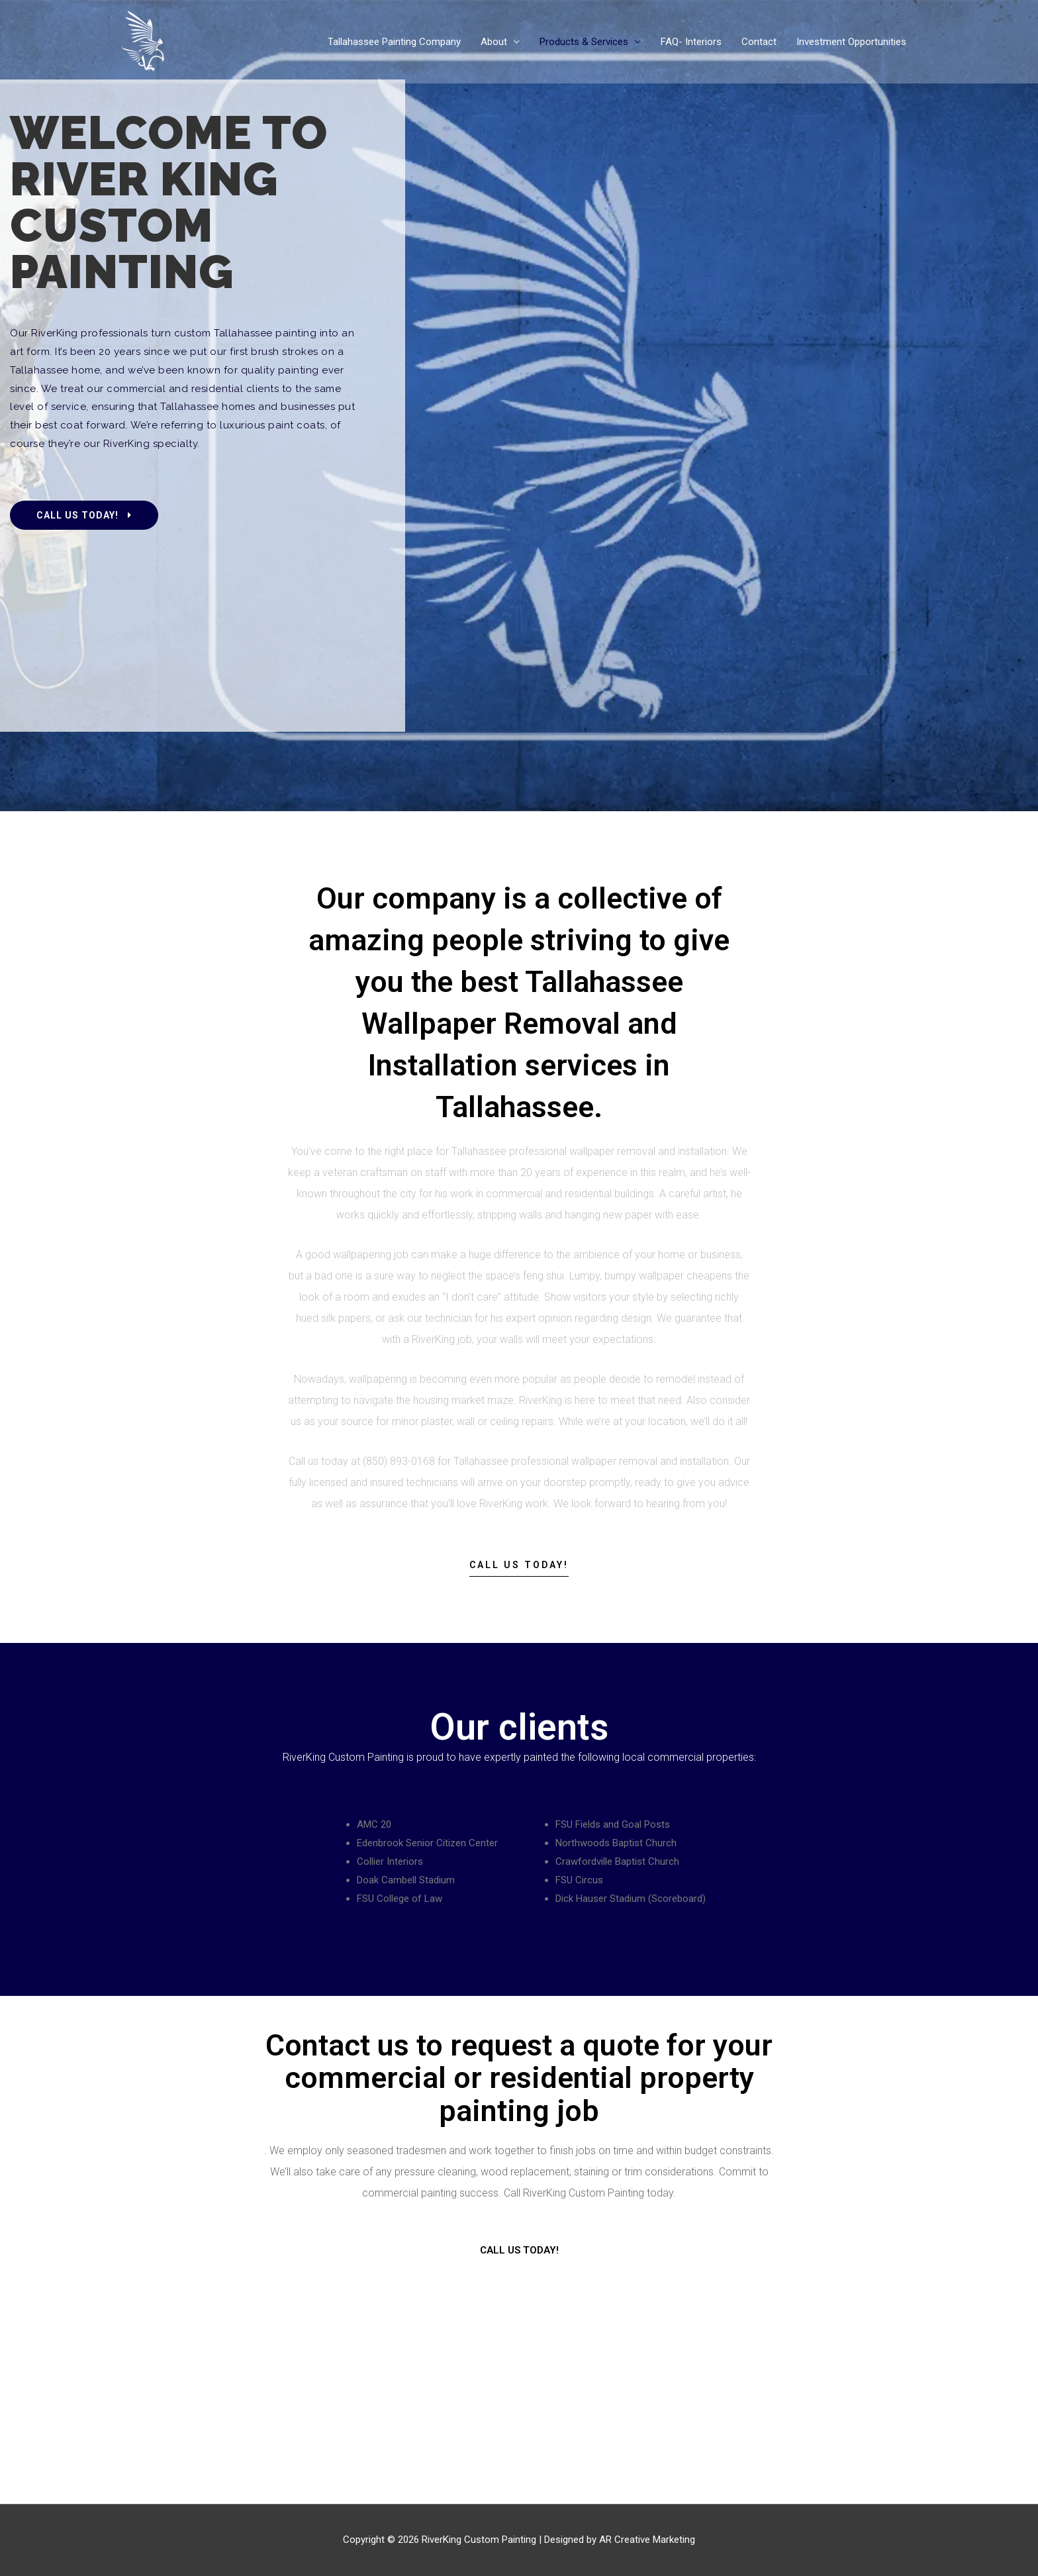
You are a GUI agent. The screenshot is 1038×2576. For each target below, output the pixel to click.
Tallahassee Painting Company (394, 42)
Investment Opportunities (851, 42)
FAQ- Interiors (691, 42)
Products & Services (584, 42)
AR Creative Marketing (647, 2540)
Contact (759, 42)
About (494, 42)
